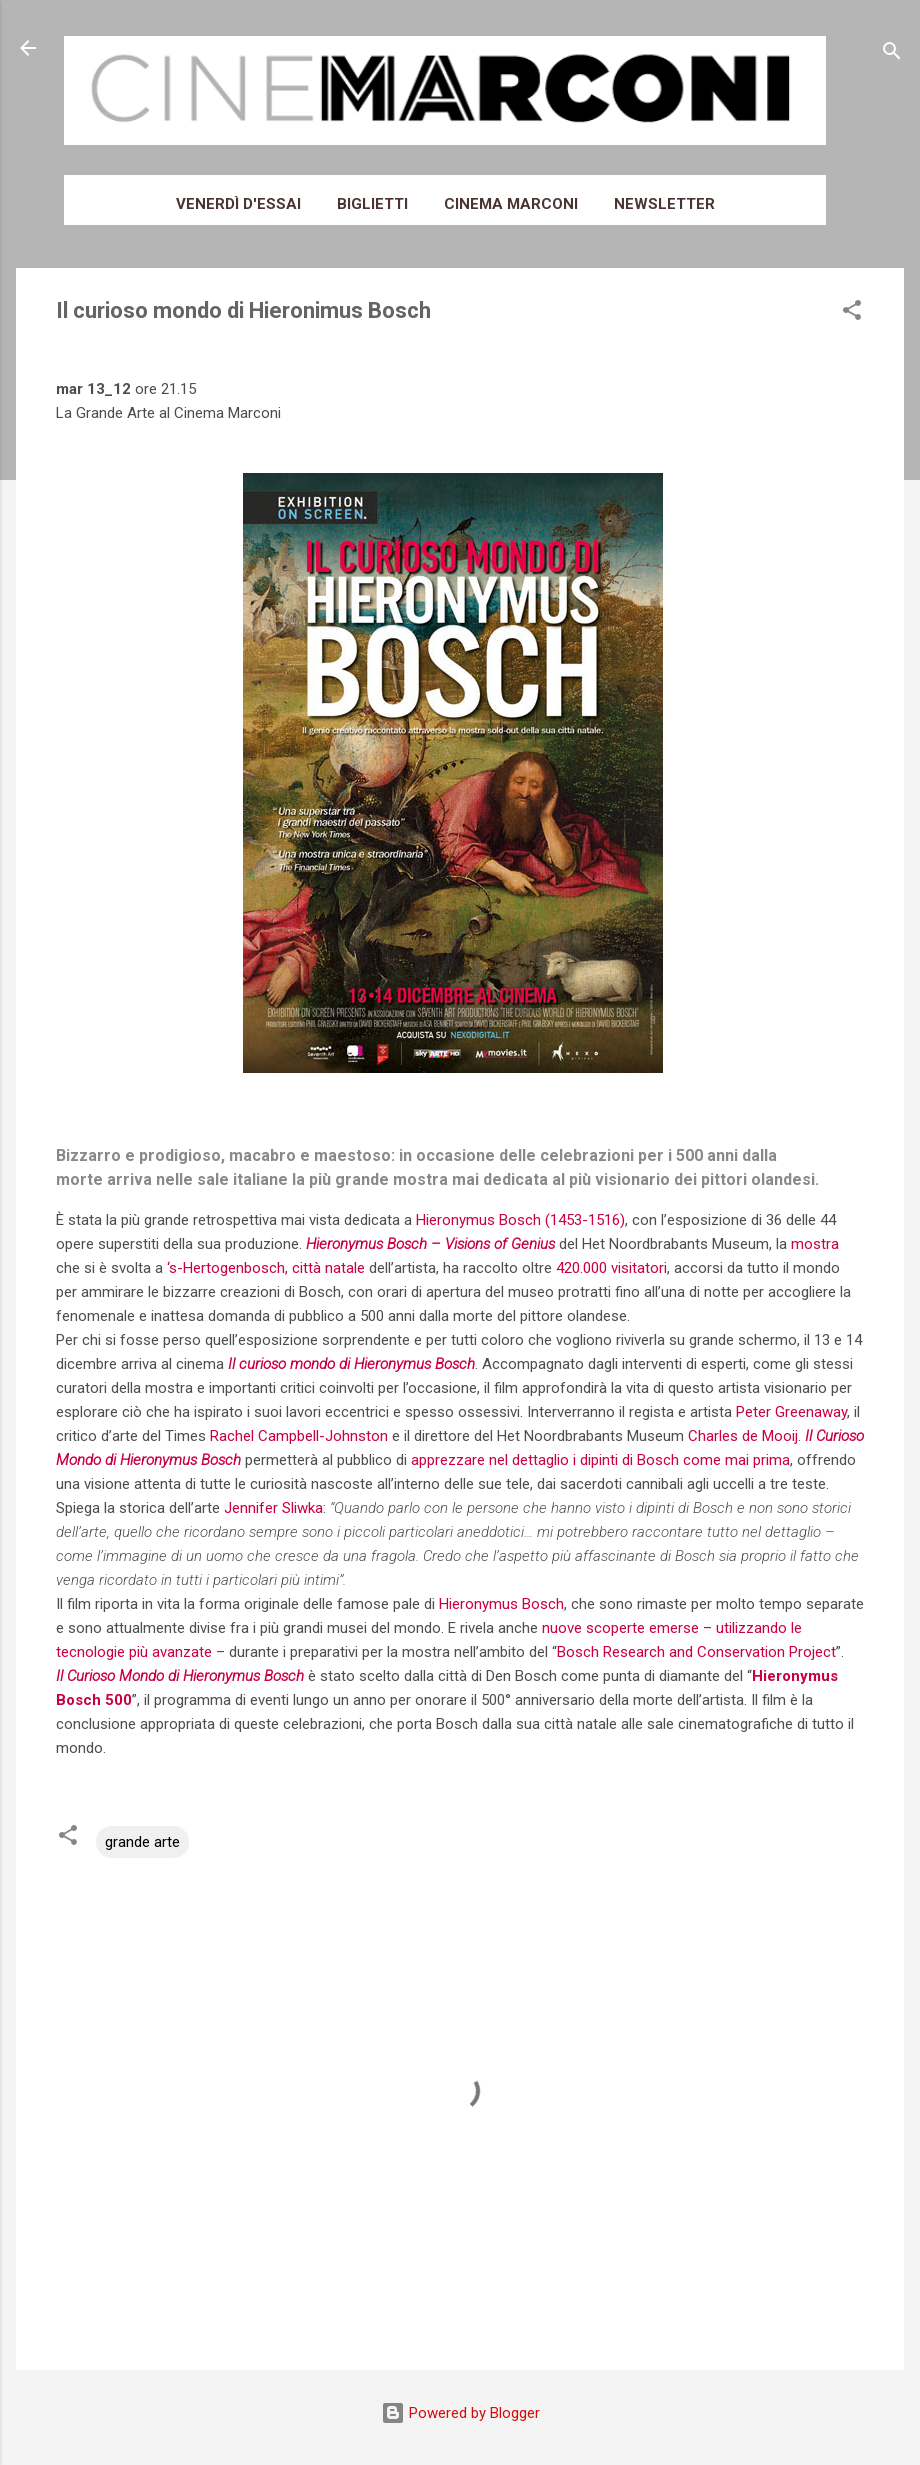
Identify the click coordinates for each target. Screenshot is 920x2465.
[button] (852, 313)
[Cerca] (892, 54)
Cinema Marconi (511, 204)
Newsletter (664, 204)
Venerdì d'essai (238, 204)
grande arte (142, 1842)
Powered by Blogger (460, 2413)
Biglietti (372, 204)
